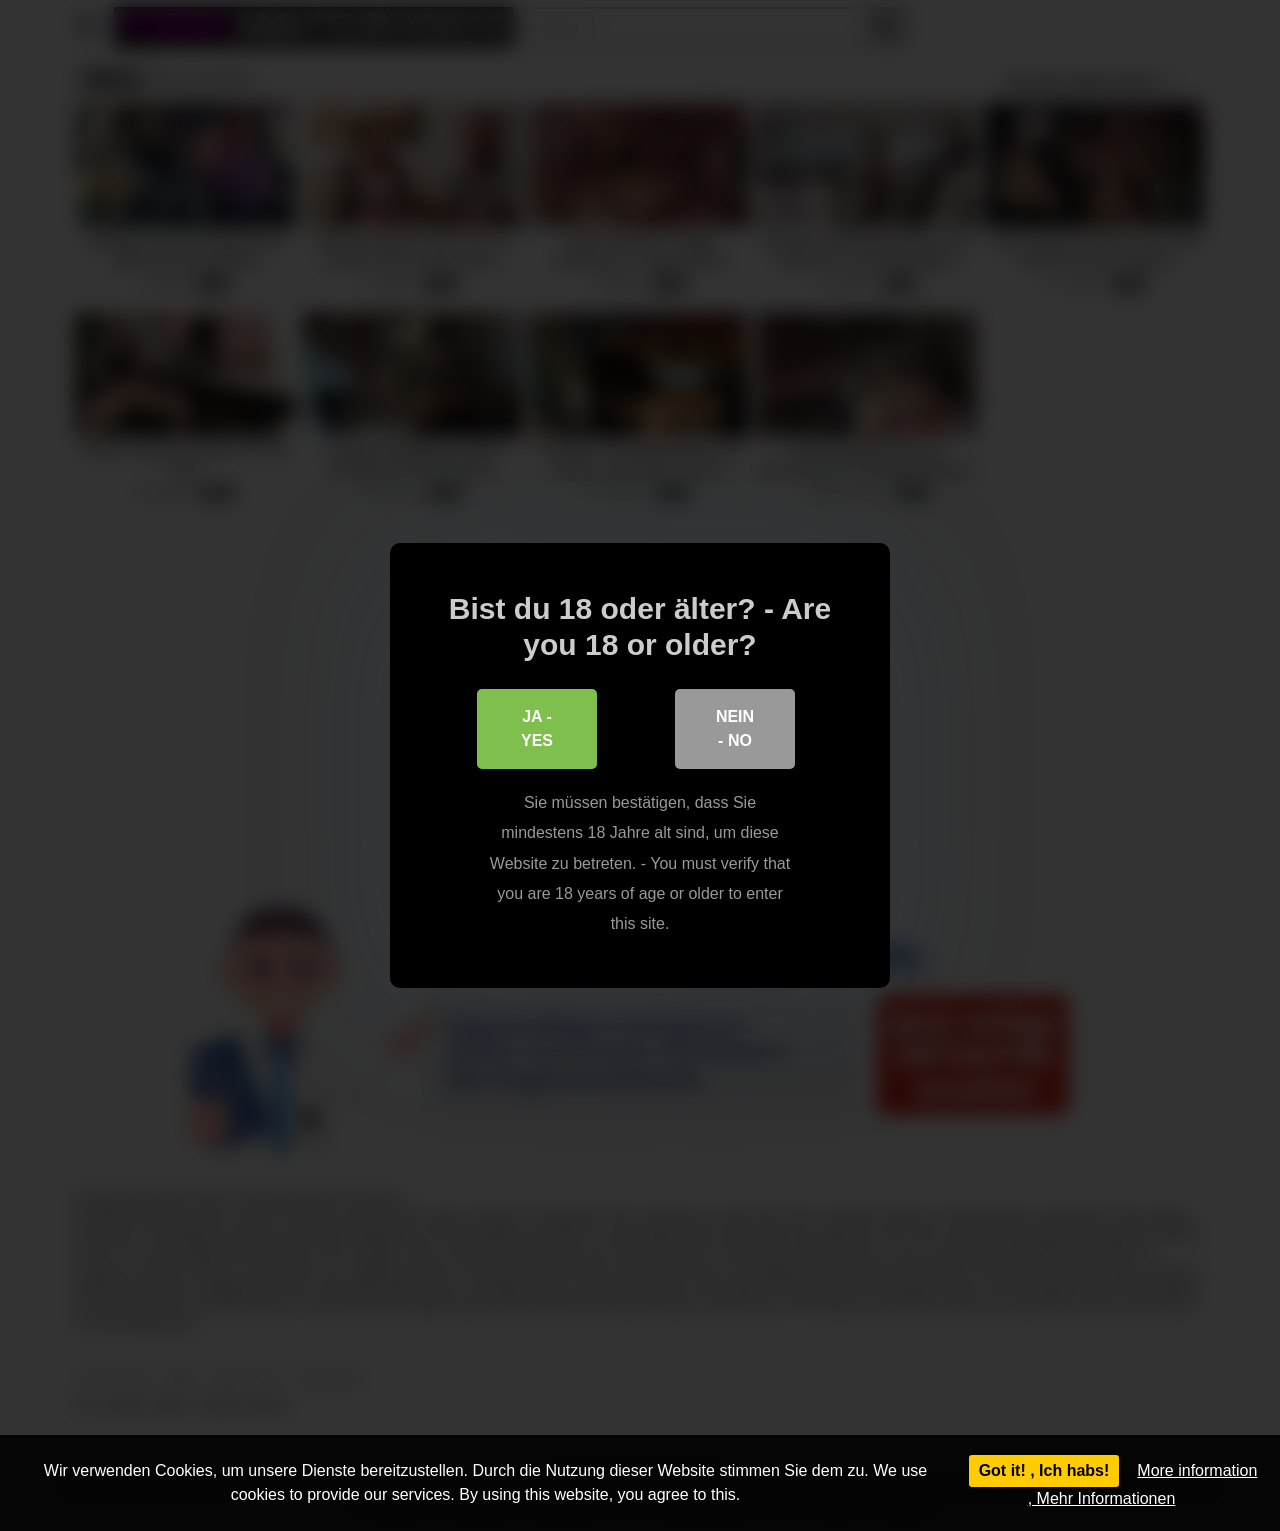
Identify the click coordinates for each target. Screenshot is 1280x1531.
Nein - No (735, 728)
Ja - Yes (537, 728)
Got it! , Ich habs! (1044, 1470)
